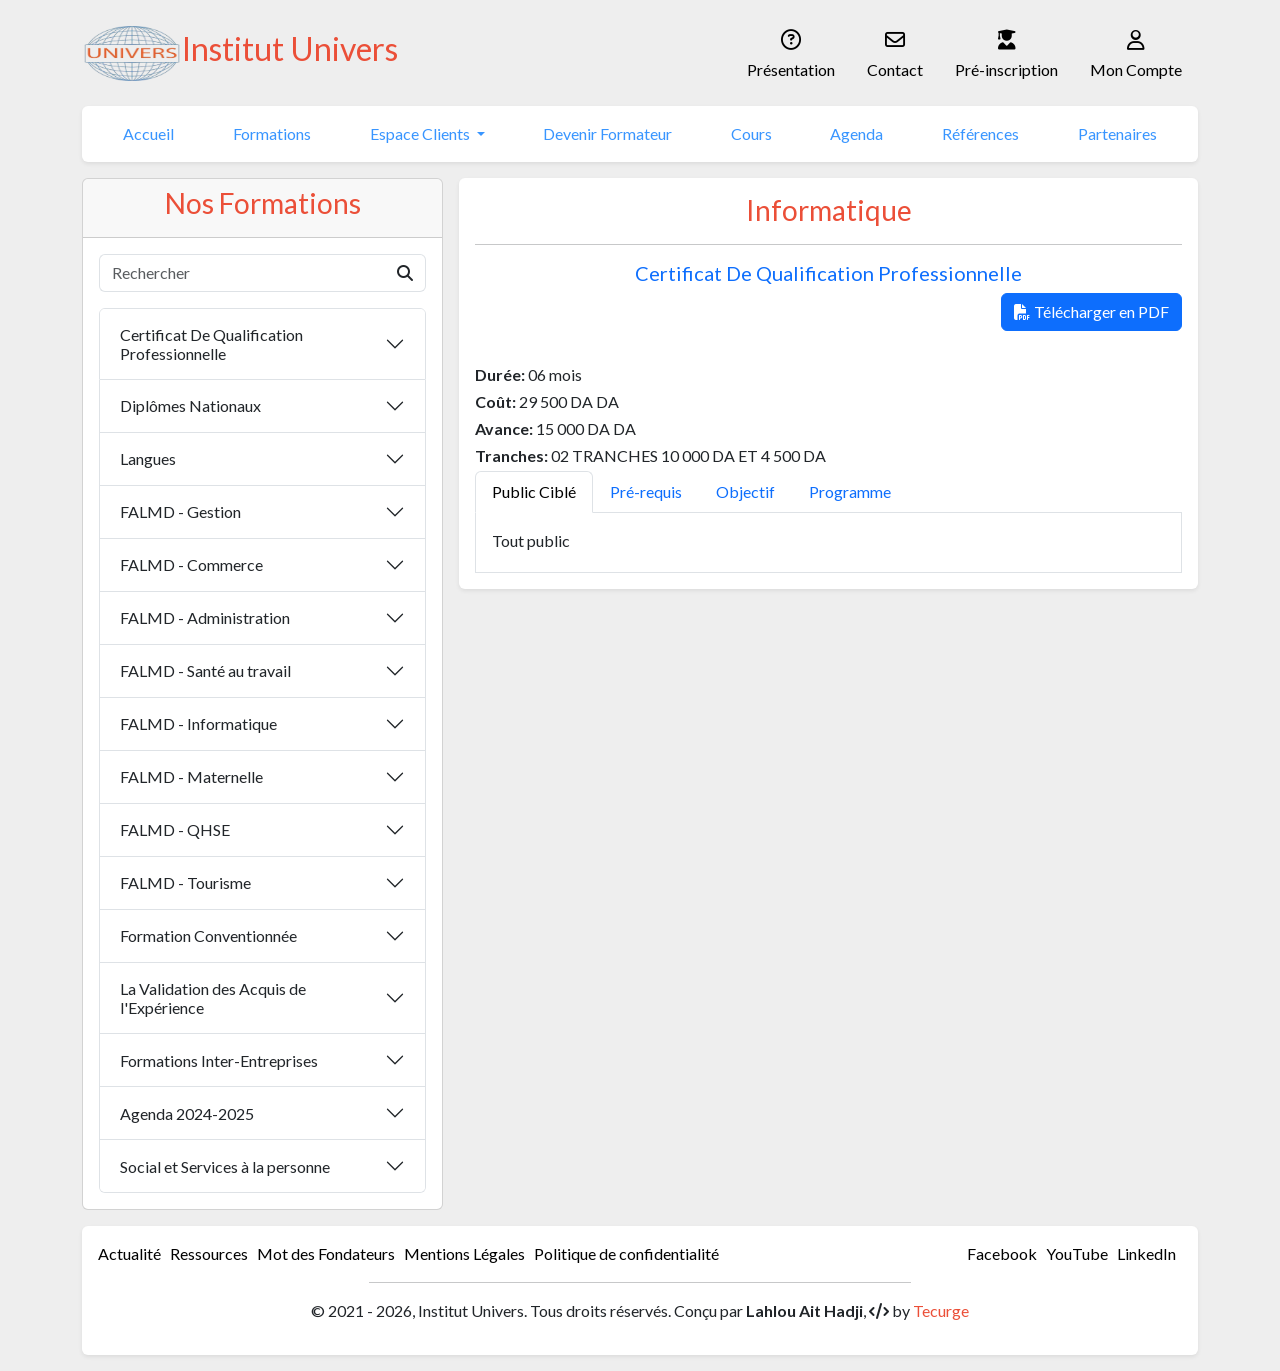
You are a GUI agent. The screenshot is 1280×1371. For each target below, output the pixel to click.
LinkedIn (1146, 1253)
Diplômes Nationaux (190, 405)
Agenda (856, 133)
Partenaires (1117, 133)
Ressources (209, 1253)
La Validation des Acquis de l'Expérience (213, 998)
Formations (272, 133)
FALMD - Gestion (180, 511)
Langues (148, 458)
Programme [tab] (850, 491)
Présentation (791, 51)
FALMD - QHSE (175, 829)
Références (980, 133)
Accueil (148, 133)
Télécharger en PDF (1091, 311)
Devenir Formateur (607, 133)
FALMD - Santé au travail (205, 670)
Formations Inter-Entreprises (219, 1060)
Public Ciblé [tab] (534, 491)
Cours (751, 133)
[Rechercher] (242, 273)
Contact (895, 51)
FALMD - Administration (205, 617)
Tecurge (941, 1310)
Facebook (1002, 1253)
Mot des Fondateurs (326, 1253)
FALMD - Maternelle (191, 776)
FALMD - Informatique (198, 723)
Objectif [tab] (745, 491)
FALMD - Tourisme (185, 882)
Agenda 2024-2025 (187, 1113)
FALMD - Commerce (191, 564)
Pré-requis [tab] (646, 491)
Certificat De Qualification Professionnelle (211, 344)
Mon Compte (1136, 51)
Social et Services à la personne (225, 1166)
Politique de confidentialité (626, 1253)
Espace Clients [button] (421, 133)
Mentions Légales (464, 1253)
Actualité (129, 1253)
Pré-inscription (1006, 51)
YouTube (1077, 1253)
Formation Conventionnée (208, 935)
